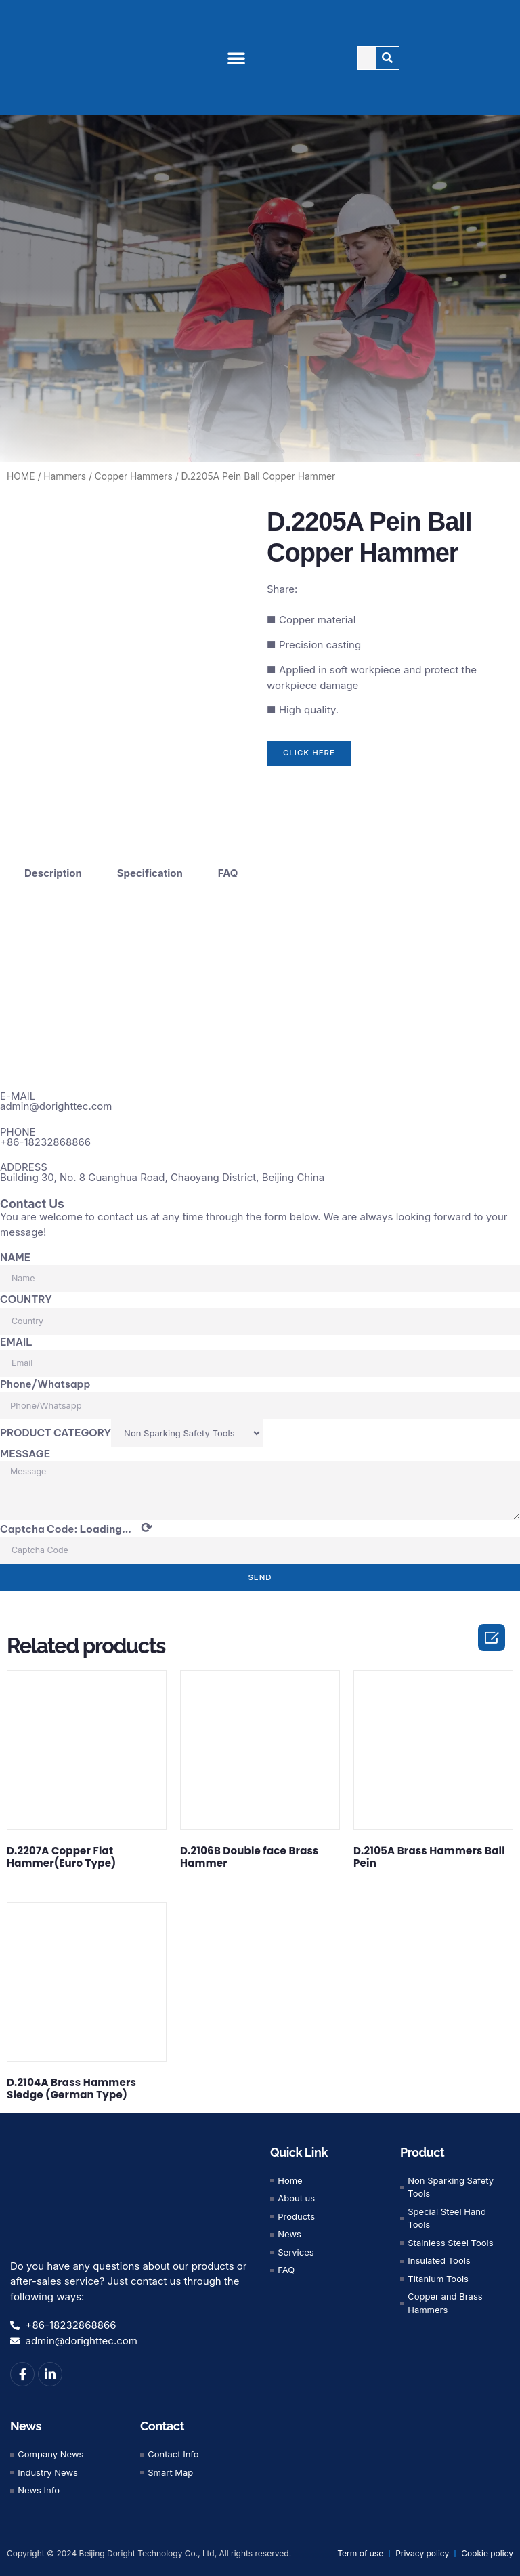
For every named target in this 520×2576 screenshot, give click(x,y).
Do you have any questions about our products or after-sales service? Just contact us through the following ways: (128, 2279)
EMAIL (16, 1337)
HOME (21, 476)
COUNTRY (26, 1295)
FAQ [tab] (228, 868)
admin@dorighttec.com (56, 1102)
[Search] (387, 58)
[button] (236, 57)
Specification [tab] (150, 868)
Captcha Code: (76, 1526)
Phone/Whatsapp (45, 1379)
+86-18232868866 (45, 1137)
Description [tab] (53, 868)
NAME (15, 1252)
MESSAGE (25, 1448)
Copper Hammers (134, 476)
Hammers (64, 476)
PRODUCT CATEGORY (55, 1427)
